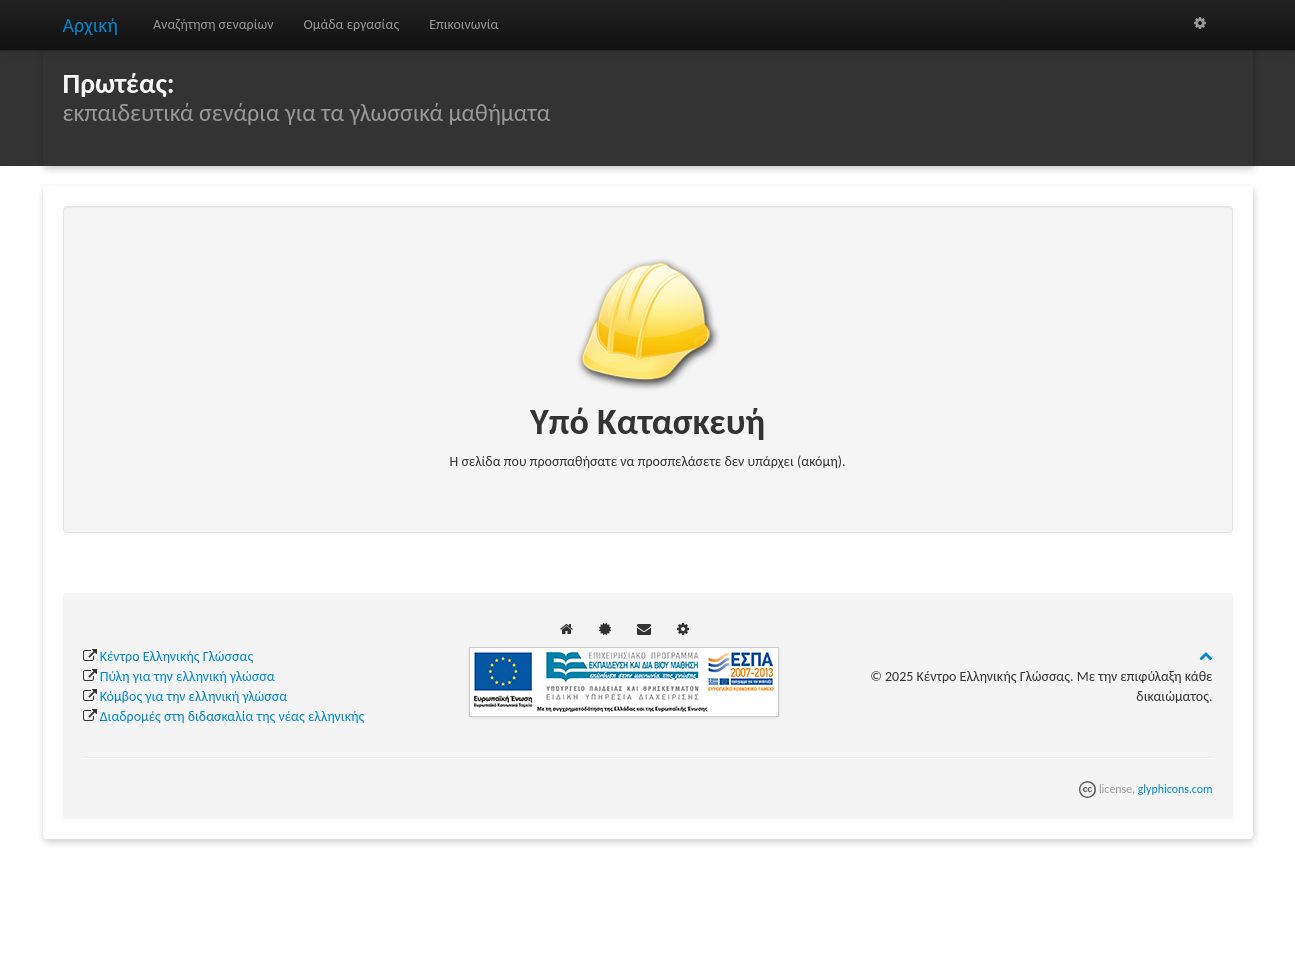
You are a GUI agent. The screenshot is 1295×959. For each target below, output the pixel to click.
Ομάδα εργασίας (352, 24)
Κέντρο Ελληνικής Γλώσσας (176, 656)
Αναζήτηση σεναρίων (213, 24)
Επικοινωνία (463, 24)
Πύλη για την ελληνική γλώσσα (187, 676)
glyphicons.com (1175, 789)
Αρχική (91, 25)
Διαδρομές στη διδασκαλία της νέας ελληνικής (232, 716)
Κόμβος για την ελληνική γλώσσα (194, 696)
